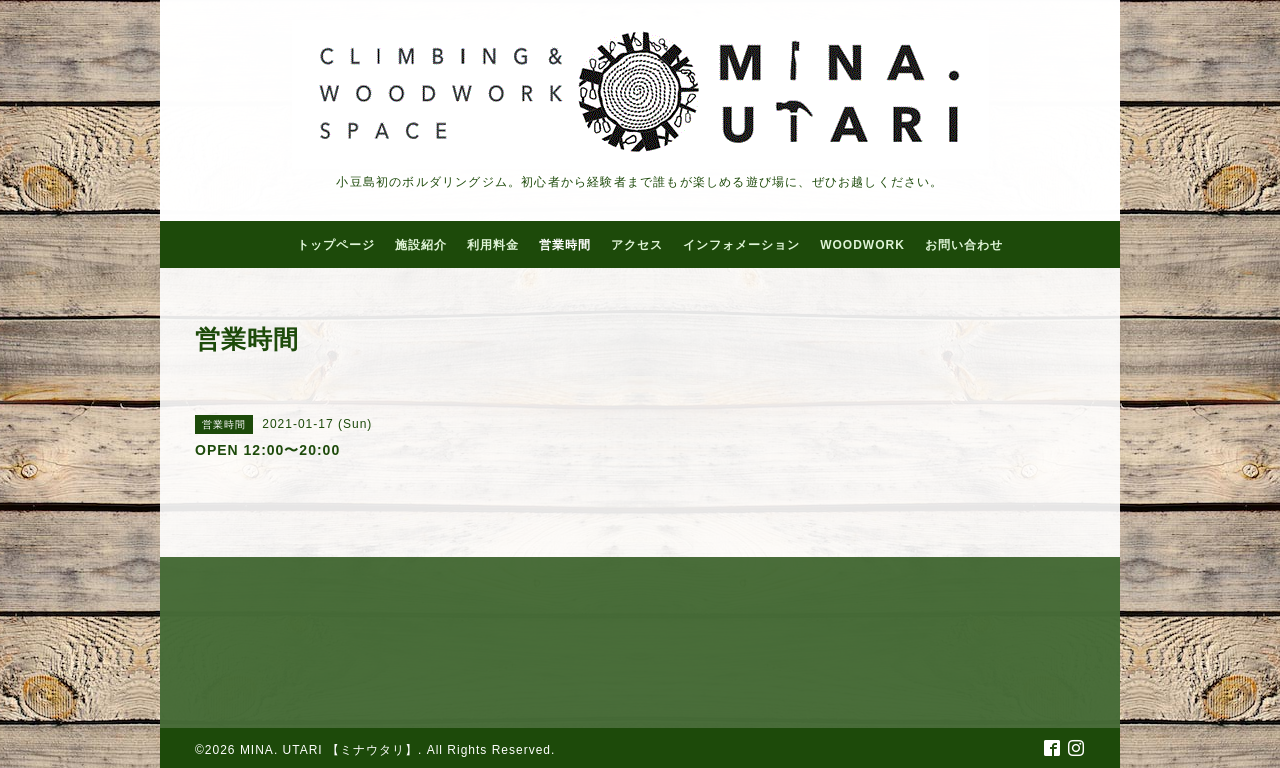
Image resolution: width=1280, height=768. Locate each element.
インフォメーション (741, 245)
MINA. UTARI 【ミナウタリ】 (329, 750)
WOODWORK (862, 245)
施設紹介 (421, 245)
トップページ (336, 245)
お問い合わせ (964, 245)
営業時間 (565, 245)
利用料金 (493, 245)
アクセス (637, 245)
